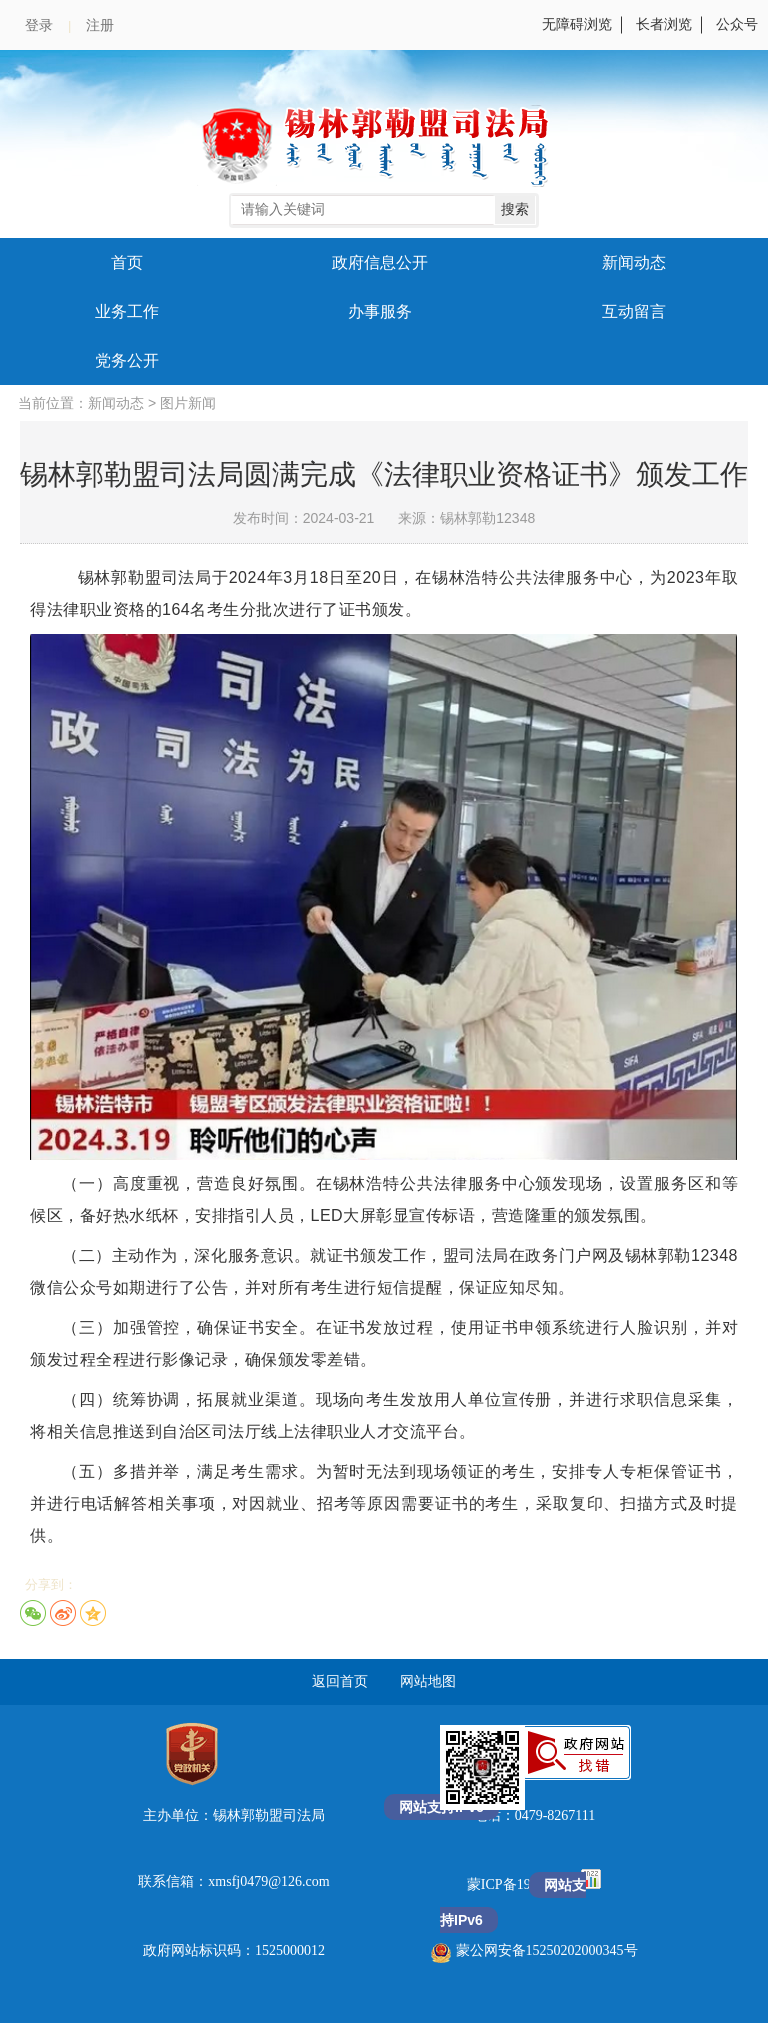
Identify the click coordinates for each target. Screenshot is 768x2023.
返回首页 (340, 1681)
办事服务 (380, 311)
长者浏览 (664, 24)
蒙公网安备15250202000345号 (534, 1950)
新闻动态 (634, 262)
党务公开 (127, 360)
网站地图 (428, 1681)
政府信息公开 (380, 262)
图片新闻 (188, 403)
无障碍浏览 (577, 24)
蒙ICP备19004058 (521, 1884)
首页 (127, 262)
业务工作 (127, 311)
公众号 (737, 24)
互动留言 (634, 311)
